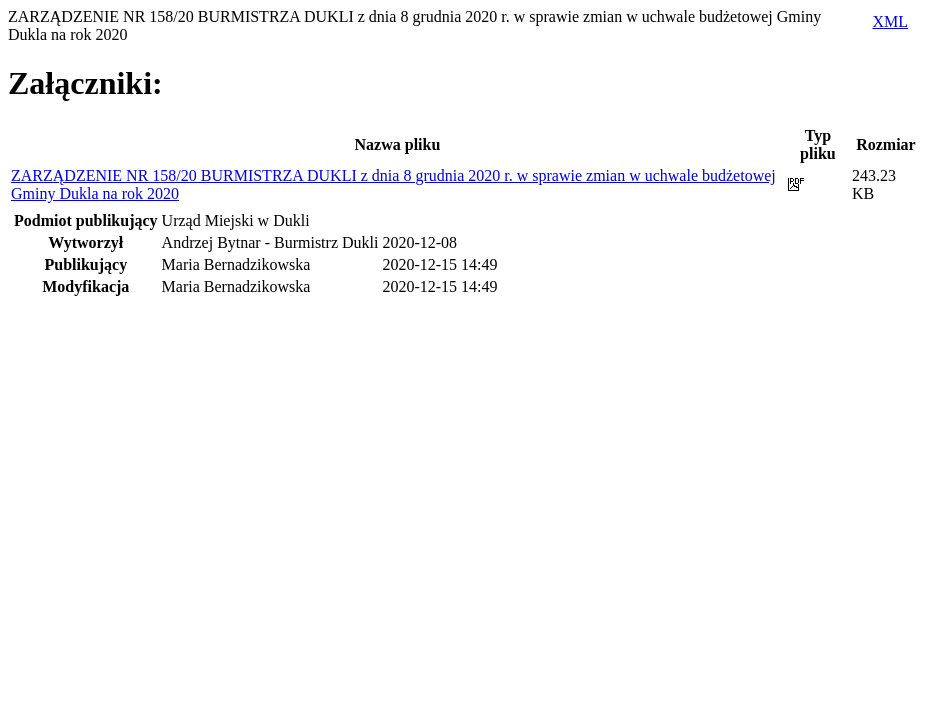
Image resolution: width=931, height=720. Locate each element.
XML (890, 21)
